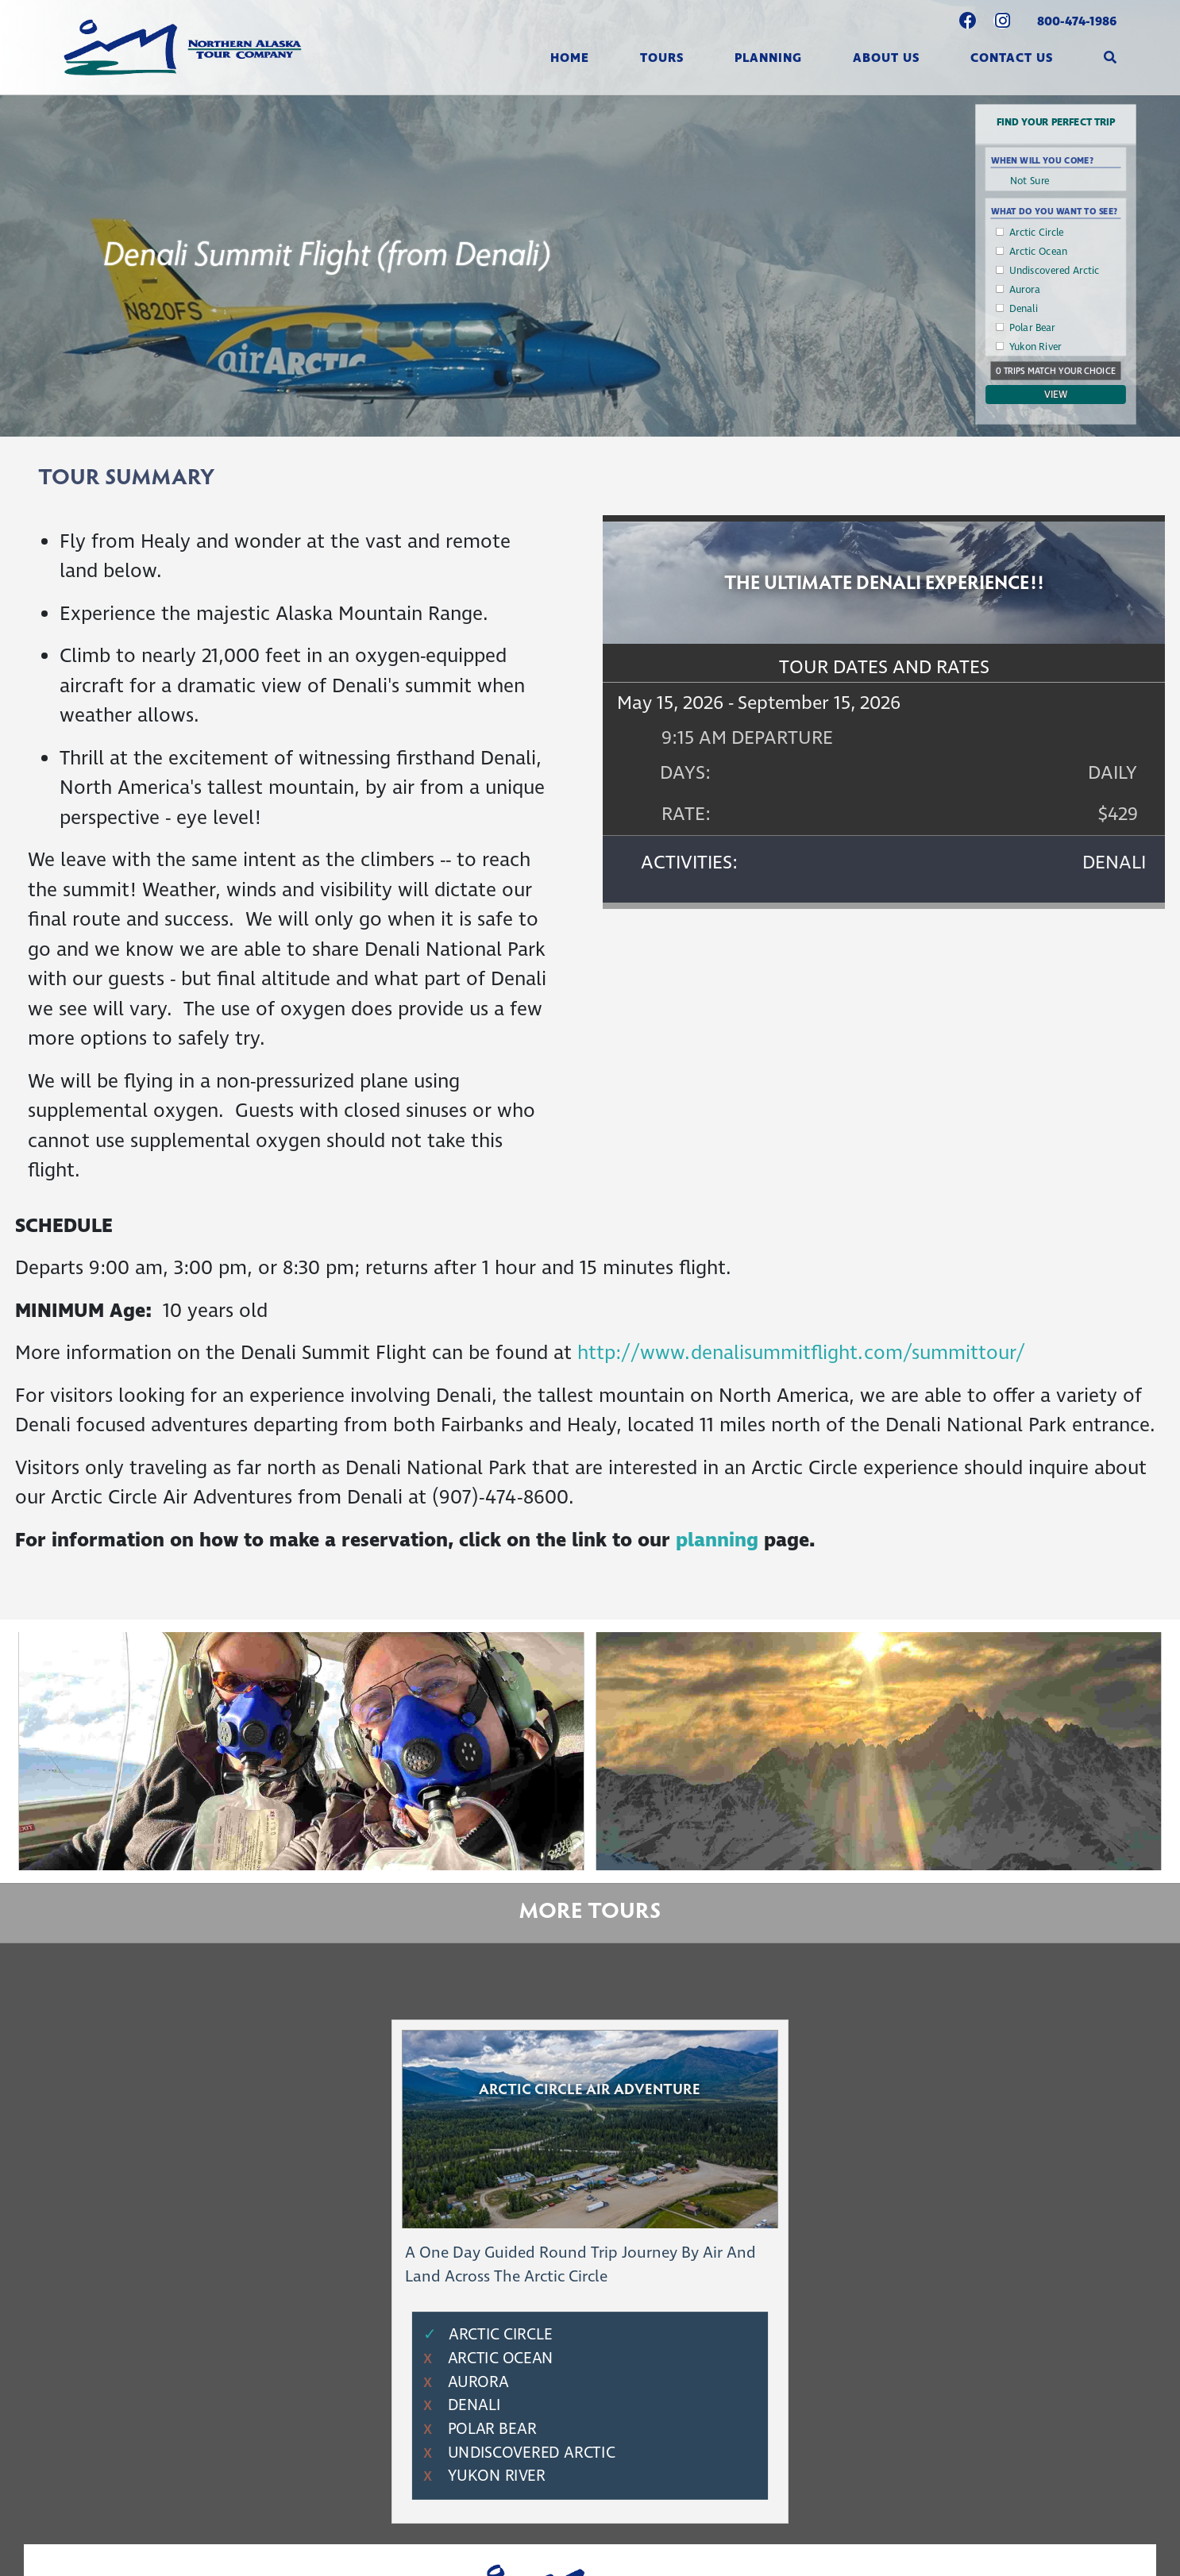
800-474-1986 (1076, 21)
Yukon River (1035, 347)
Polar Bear (1032, 327)
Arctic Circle (1036, 232)
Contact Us (1011, 58)
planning (720, 1540)
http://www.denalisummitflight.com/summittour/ (801, 1353)
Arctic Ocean (1038, 251)
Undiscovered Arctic (1054, 270)
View (1056, 394)
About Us (886, 58)
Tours (662, 58)
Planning (768, 58)
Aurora (1024, 289)
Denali (1023, 308)
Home (569, 58)
